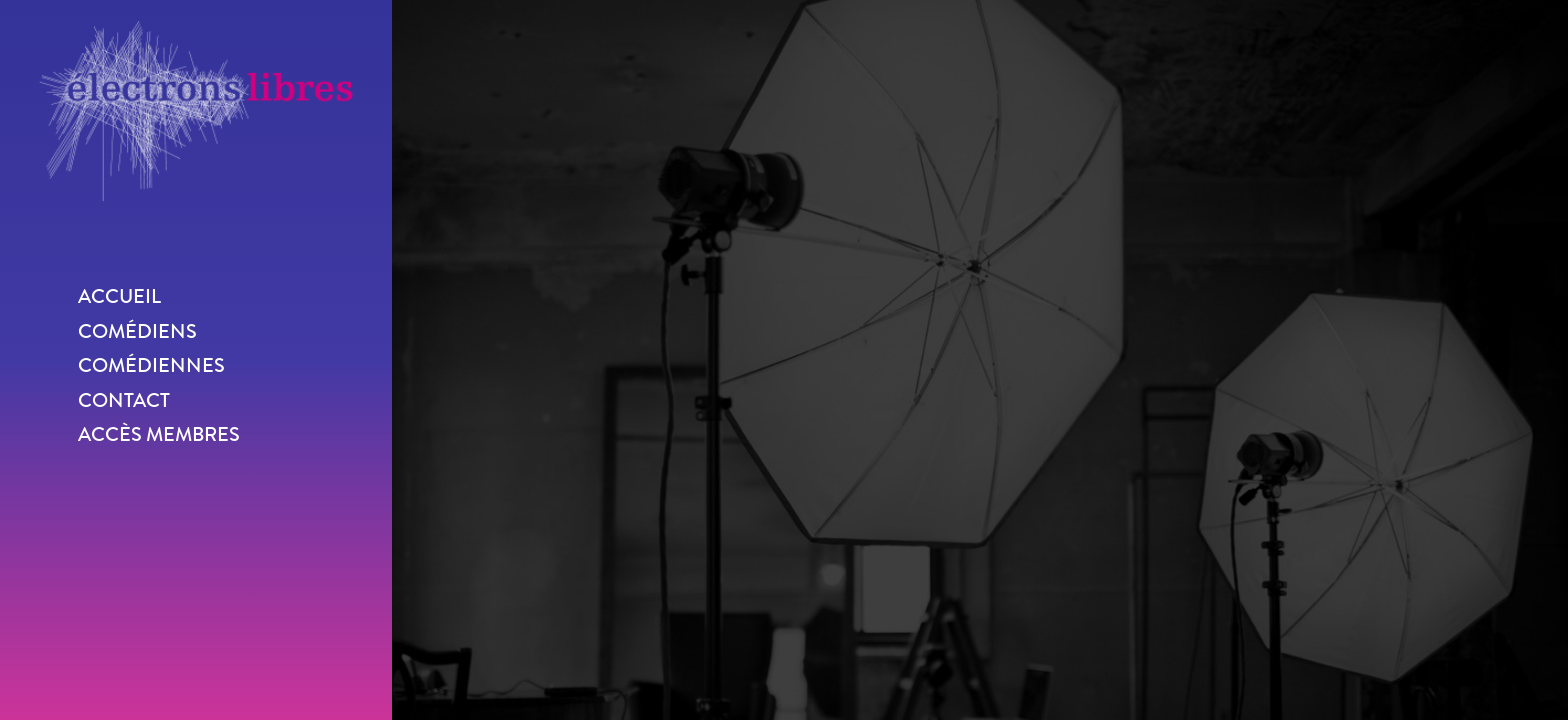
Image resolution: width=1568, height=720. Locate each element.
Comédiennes (151, 365)
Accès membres (159, 434)
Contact (124, 400)
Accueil (119, 296)
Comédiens (137, 331)
